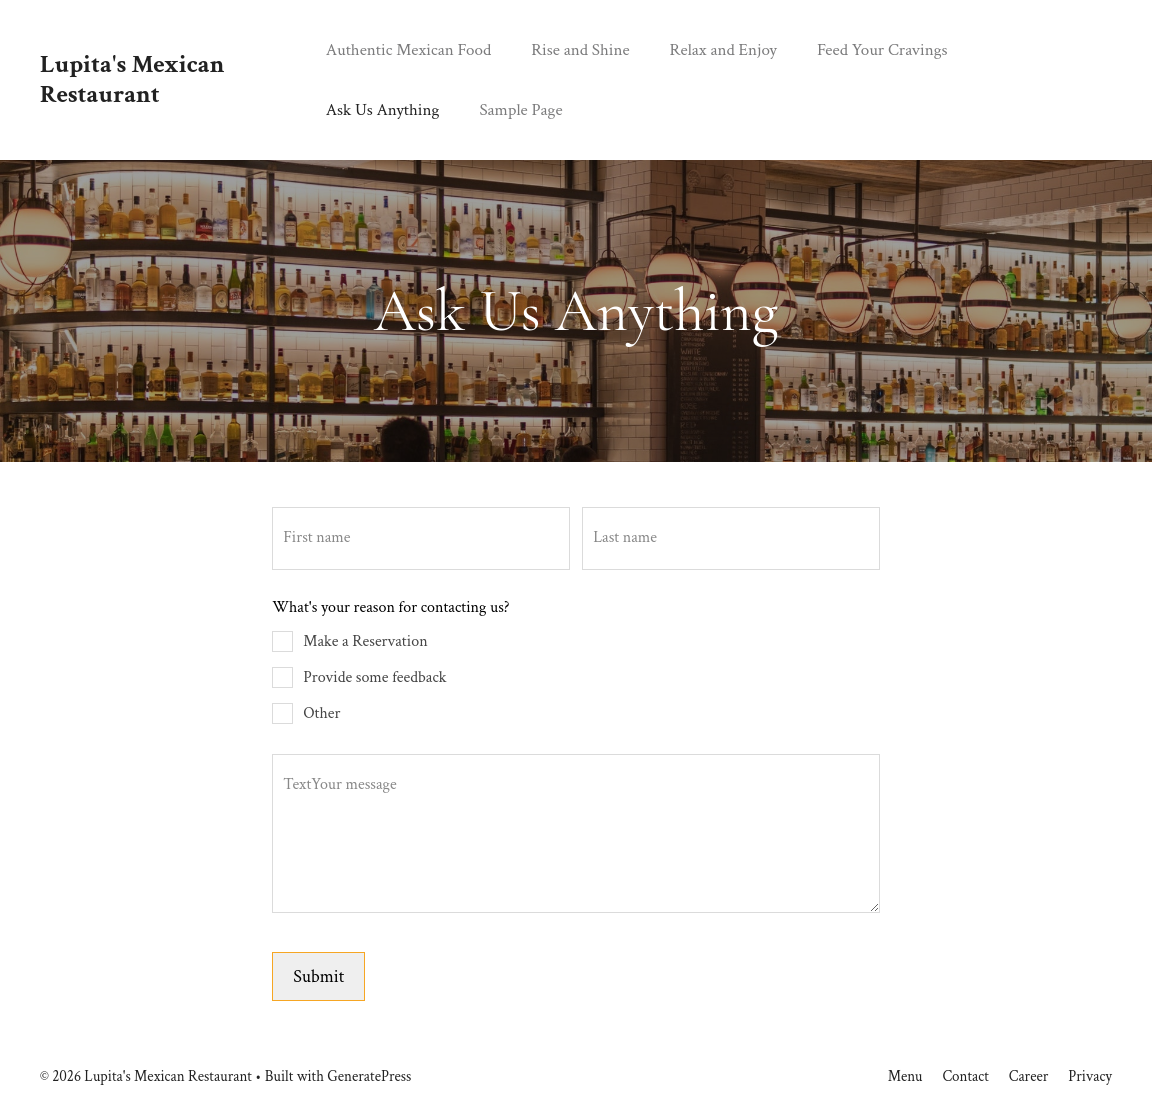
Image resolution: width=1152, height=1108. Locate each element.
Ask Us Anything (383, 110)
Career (1029, 1076)
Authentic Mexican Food (408, 50)
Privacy (1090, 1076)
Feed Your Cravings (882, 50)
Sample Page (520, 110)
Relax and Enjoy (723, 50)
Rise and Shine (580, 50)
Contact (965, 1076)
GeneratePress (369, 1076)
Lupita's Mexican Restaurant (132, 79)
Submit (318, 976)
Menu (905, 1076)
